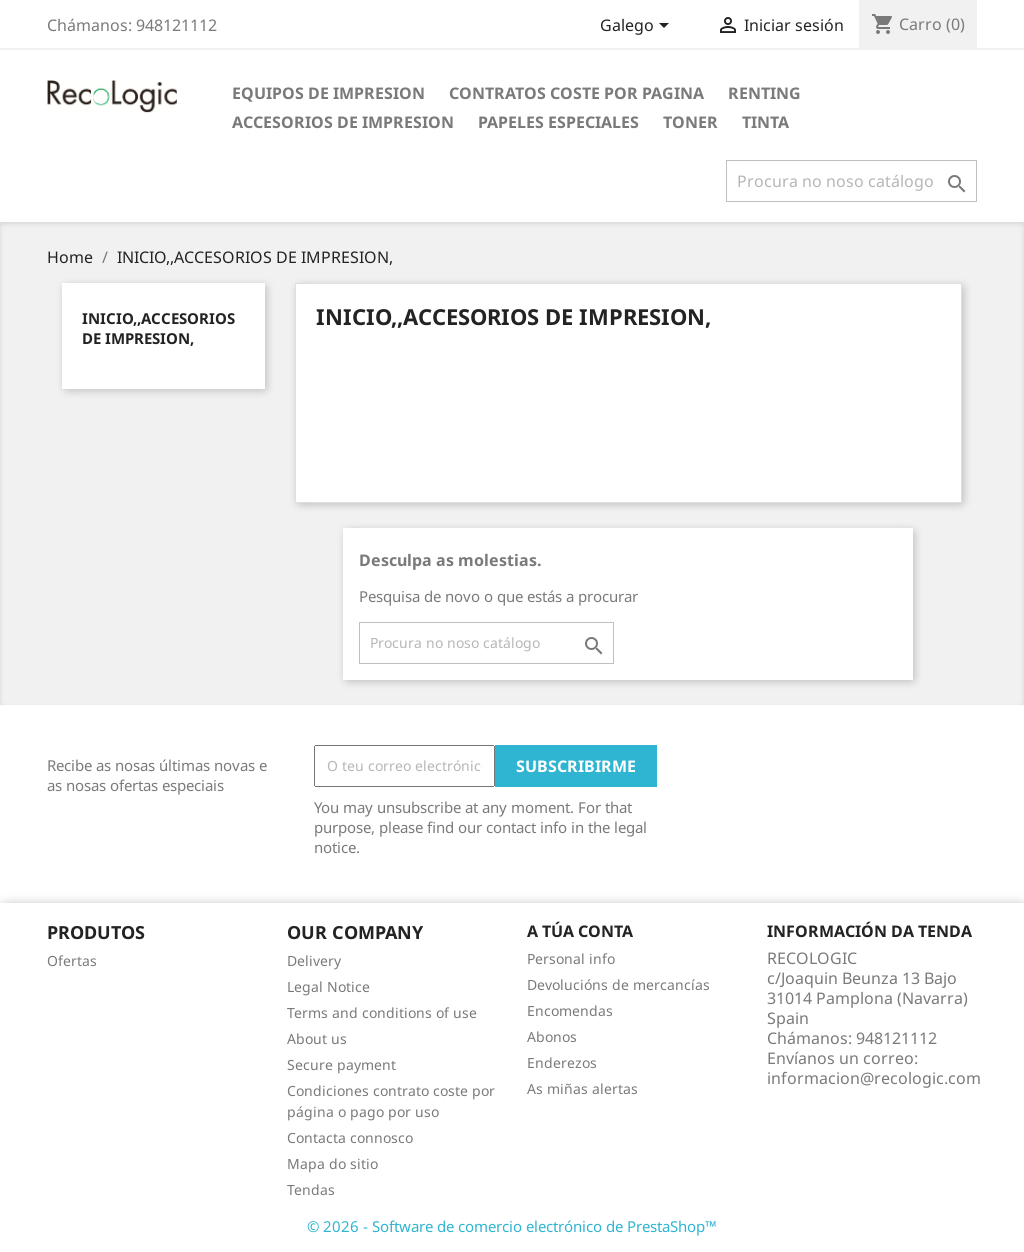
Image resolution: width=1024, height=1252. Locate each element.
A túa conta (580, 931)
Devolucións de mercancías (618, 984)
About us (317, 1038)
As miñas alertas (582, 1088)
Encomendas (570, 1010)
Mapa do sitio (332, 1163)
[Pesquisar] (851, 181)
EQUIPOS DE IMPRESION (328, 93)
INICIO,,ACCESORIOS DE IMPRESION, (158, 328)
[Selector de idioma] (638, 27)
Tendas (311, 1189)
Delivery (314, 960)
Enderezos (562, 1062)
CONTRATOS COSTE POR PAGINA (576, 93)
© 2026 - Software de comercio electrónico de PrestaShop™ (512, 1226)
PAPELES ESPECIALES (558, 122)
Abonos (552, 1036)
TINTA (765, 122)
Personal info (571, 958)
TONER (690, 122)
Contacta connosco (350, 1137)
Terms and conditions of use (382, 1012)
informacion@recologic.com (874, 1078)
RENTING (764, 93)
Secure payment (341, 1064)
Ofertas (72, 960)
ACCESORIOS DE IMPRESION (343, 122)
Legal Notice (328, 986)
